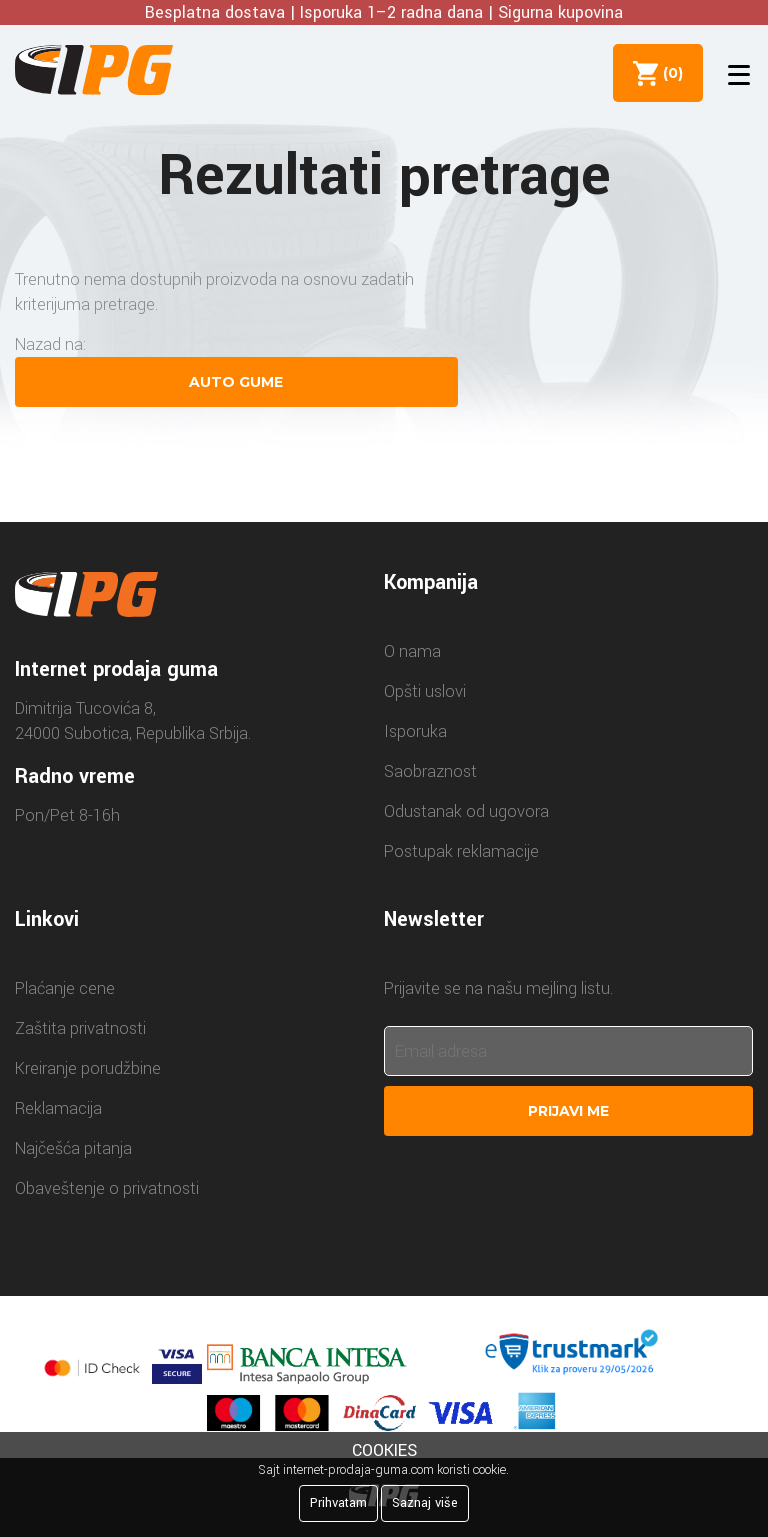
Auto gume (236, 382)
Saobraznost (430, 771)
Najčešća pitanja (73, 1148)
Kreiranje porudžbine (88, 1068)
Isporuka (415, 731)
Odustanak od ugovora (466, 811)
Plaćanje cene (65, 988)
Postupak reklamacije (461, 851)
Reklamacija (58, 1108)
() (669, 73)
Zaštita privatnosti (80, 1028)
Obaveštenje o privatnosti (107, 1188)
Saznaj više (425, 1503)
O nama (412, 651)
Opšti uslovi (425, 691)
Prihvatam (338, 1503)
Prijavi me (568, 1111)
